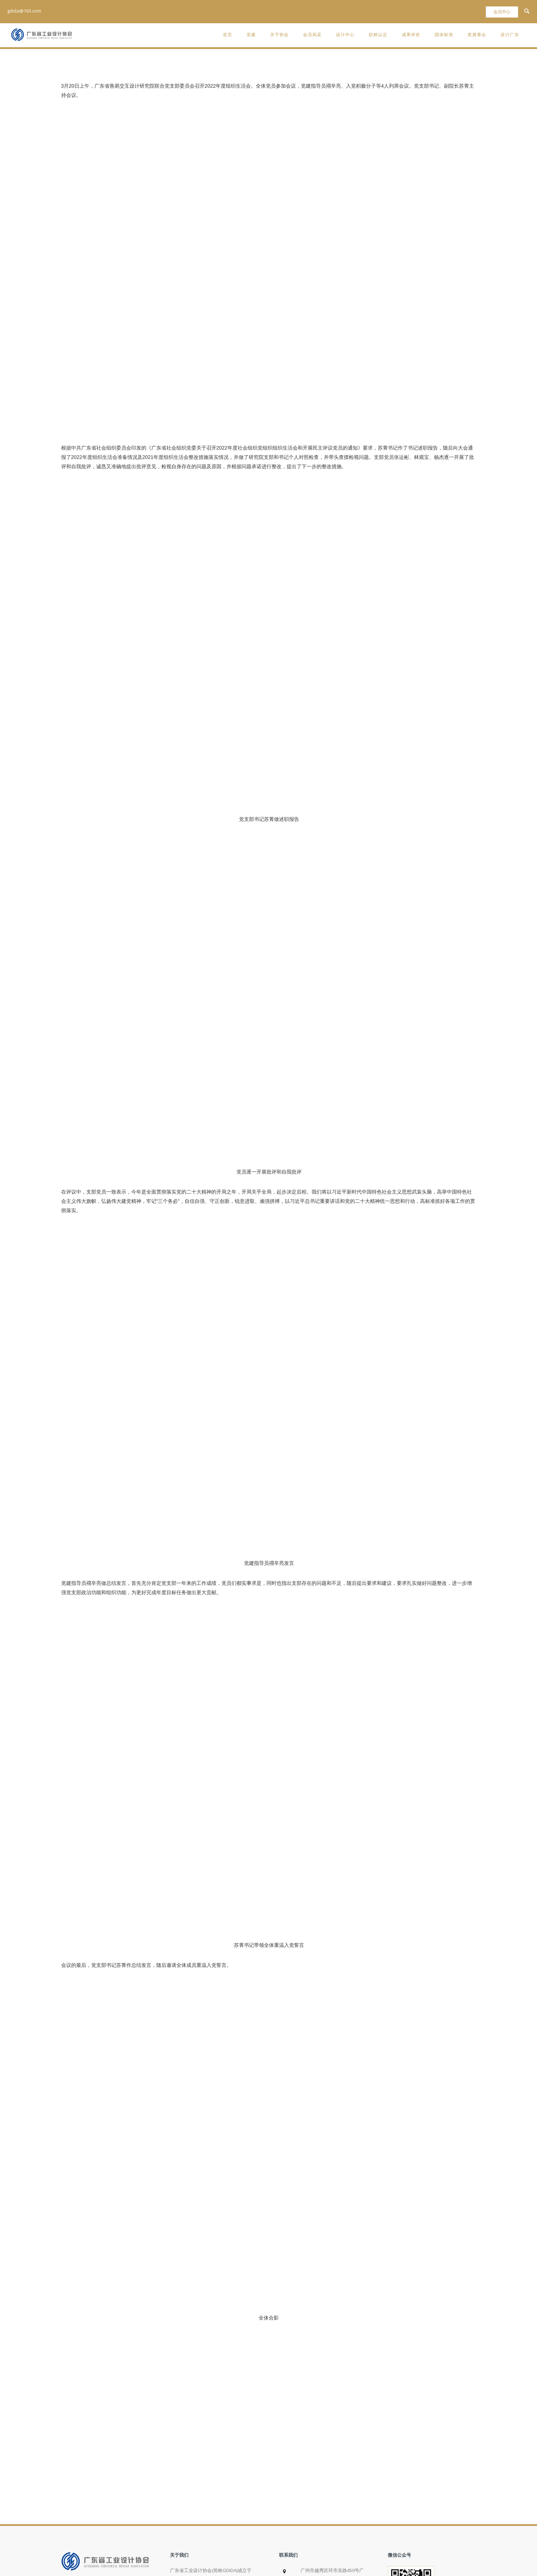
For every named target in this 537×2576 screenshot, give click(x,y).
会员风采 (312, 34)
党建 (251, 34)
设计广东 (510, 34)
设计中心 (345, 34)
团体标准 (444, 34)
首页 (227, 34)
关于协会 (279, 34)
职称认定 (378, 34)
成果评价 (411, 34)
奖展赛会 (477, 34)
